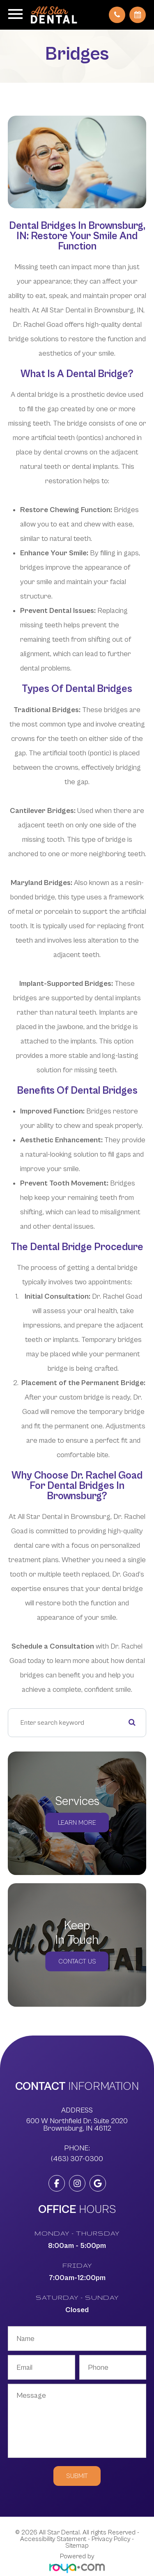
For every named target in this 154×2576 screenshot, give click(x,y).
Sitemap (77, 2545)
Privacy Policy (111, 2539)
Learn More (77, 1822)
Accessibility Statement (53, 2539)
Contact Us (77, 1961)
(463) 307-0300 (77, 2159)
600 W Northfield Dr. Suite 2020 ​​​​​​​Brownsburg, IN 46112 (77, 2124)
